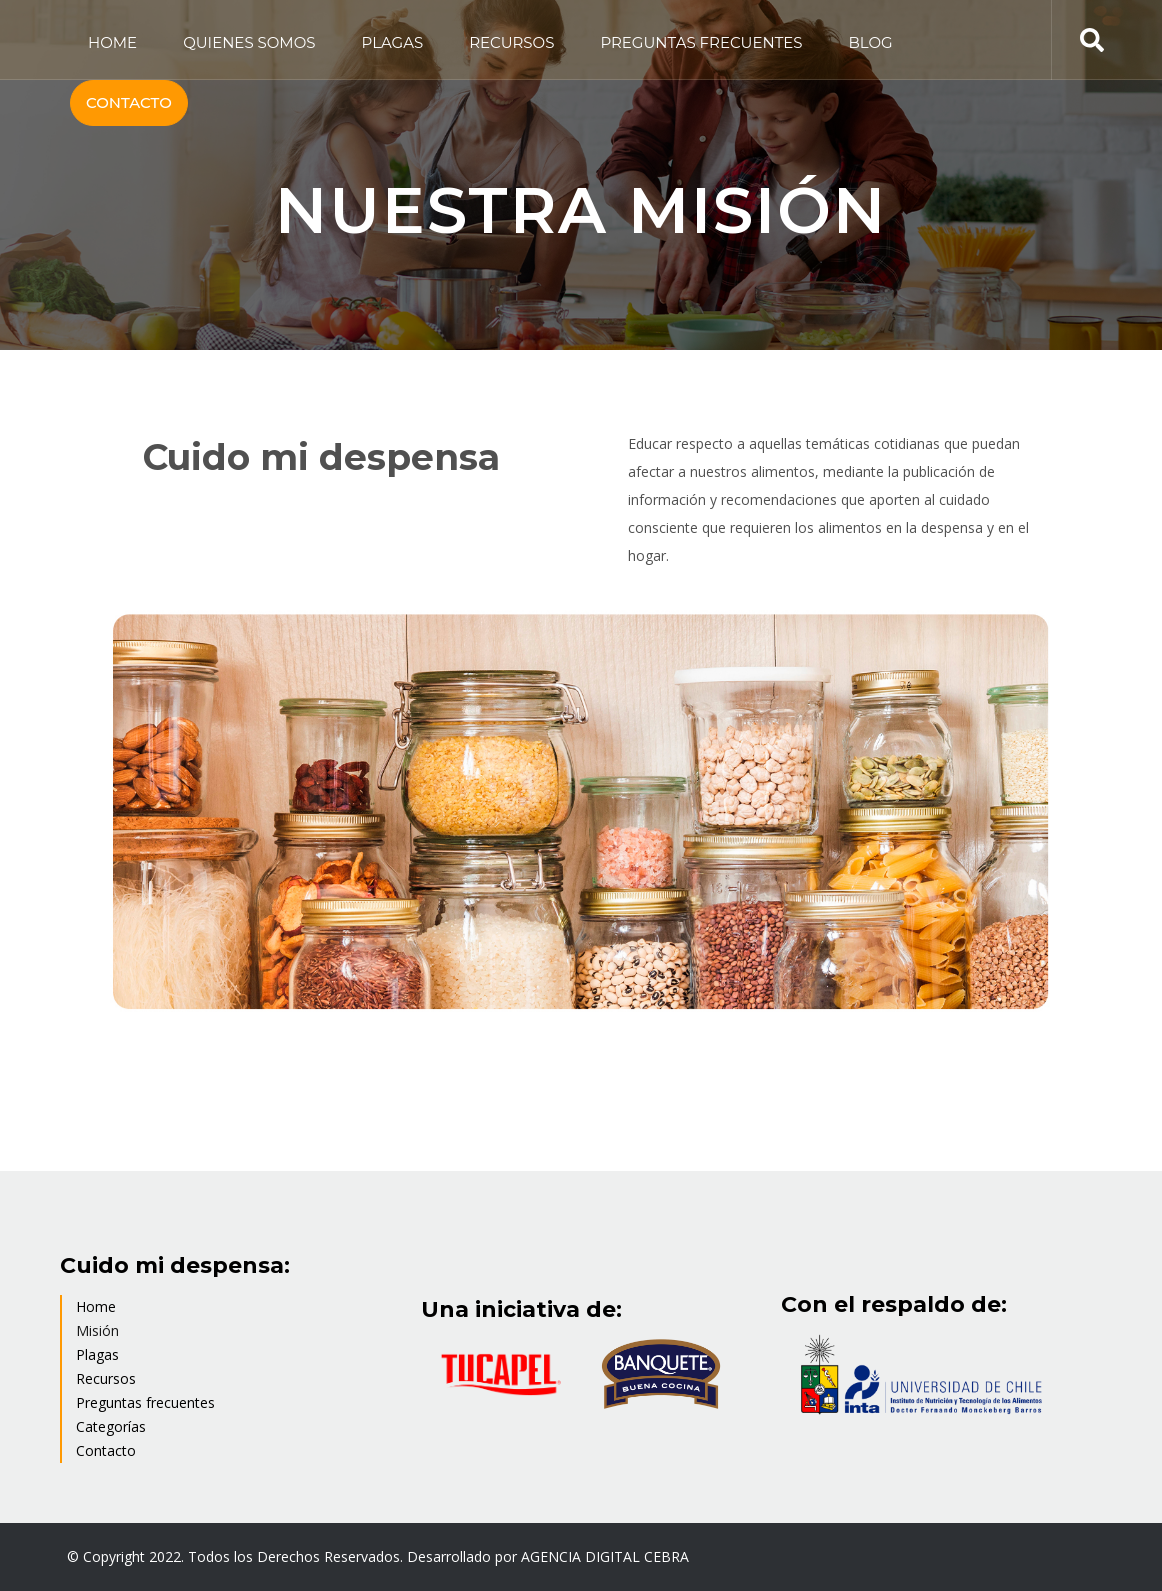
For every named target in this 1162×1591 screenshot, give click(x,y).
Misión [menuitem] (97, 1330)
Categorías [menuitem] (111, 1426)
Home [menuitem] (96, 1306)
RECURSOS (511, 42)
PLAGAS (393, 42)
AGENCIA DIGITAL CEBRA (605, 1556)
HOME (112, 42)
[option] (581, 815)
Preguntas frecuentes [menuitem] (145, 1402)
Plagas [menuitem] (97, 1354)
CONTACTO (129, 102)
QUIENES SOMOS (249, 42)
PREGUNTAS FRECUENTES (701, 42)
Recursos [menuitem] (106, 1378)
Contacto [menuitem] (106, 1450)
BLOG (871, 42)
